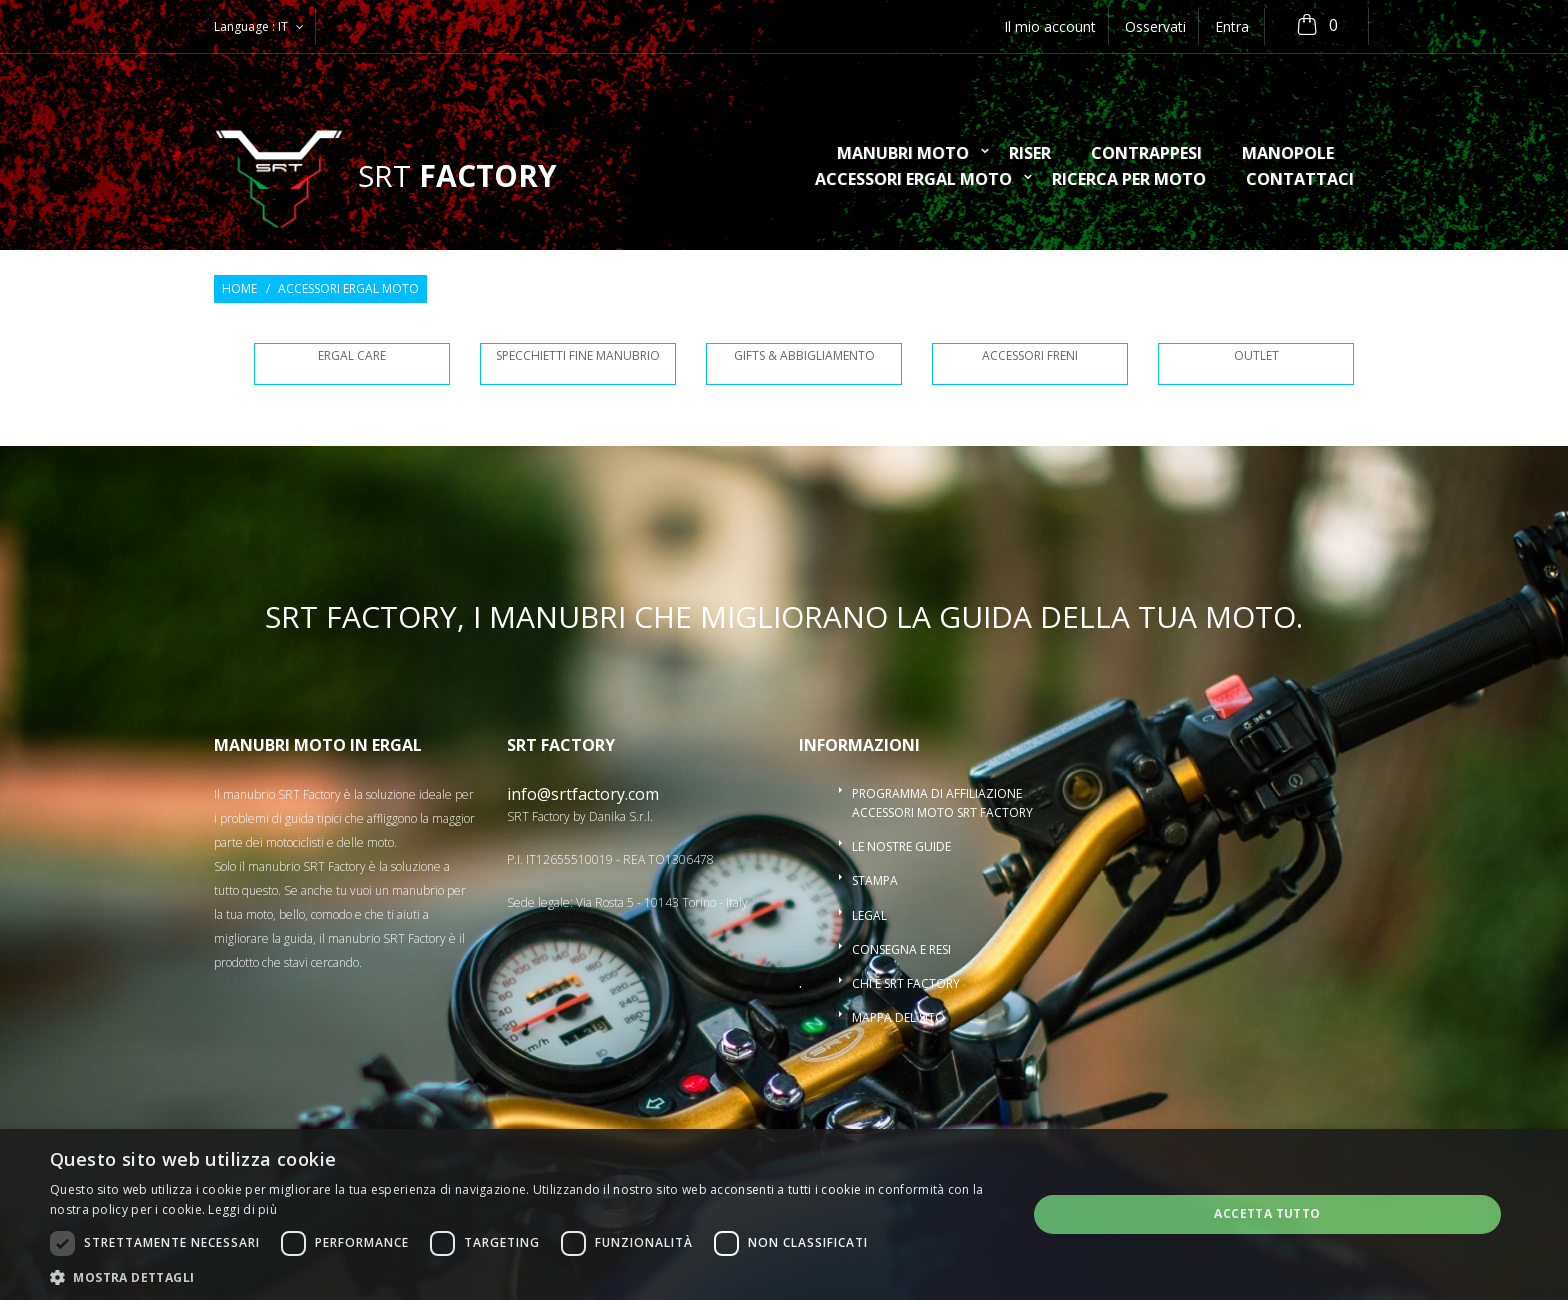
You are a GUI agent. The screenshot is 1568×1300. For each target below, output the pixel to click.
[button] (524, 1276)
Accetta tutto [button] (1267, 1213)
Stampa (875, 880)
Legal (869, 915)
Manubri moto (903, 154)
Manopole (1288, 154)
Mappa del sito (898, 1017)
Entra (1232, 26)
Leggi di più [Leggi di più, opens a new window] (242, 1209)
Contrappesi (1146, 154)
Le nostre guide (901, 846)
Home (239, 289)
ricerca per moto (1129, 180)
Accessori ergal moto (913, 180)
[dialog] (784, 1214)
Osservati (1155, 26)
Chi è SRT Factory (906, 983)
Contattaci (1300, 180)
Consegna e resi (901, 949)
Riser (1030, 154)
